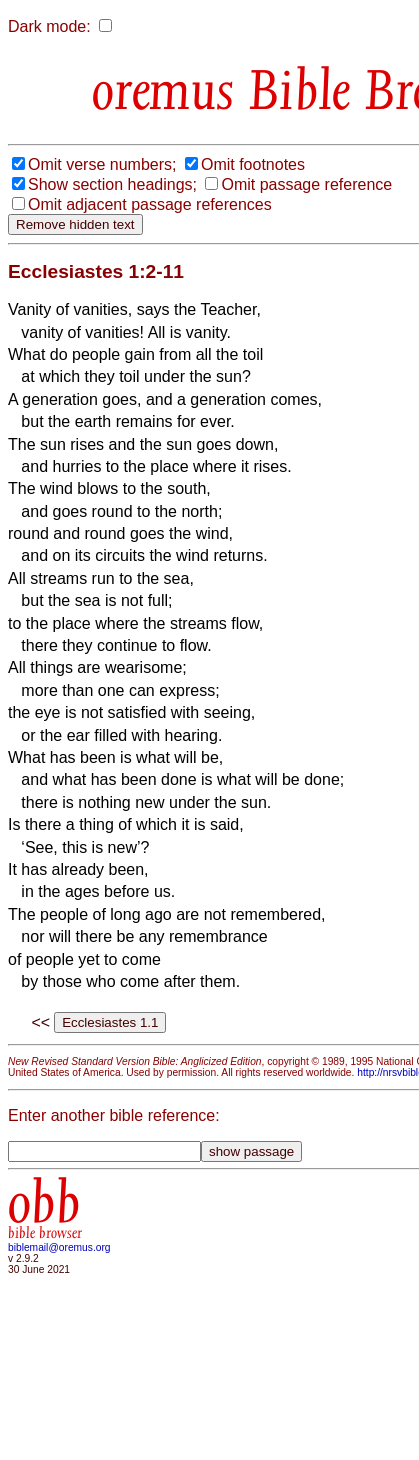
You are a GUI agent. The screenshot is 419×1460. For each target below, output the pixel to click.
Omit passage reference (306, 184)
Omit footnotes (253, 164)
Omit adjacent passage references (150, 204)
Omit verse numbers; (102, 164)
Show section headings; (112, 184)
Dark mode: (49, 26)
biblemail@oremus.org (59, 1247)
